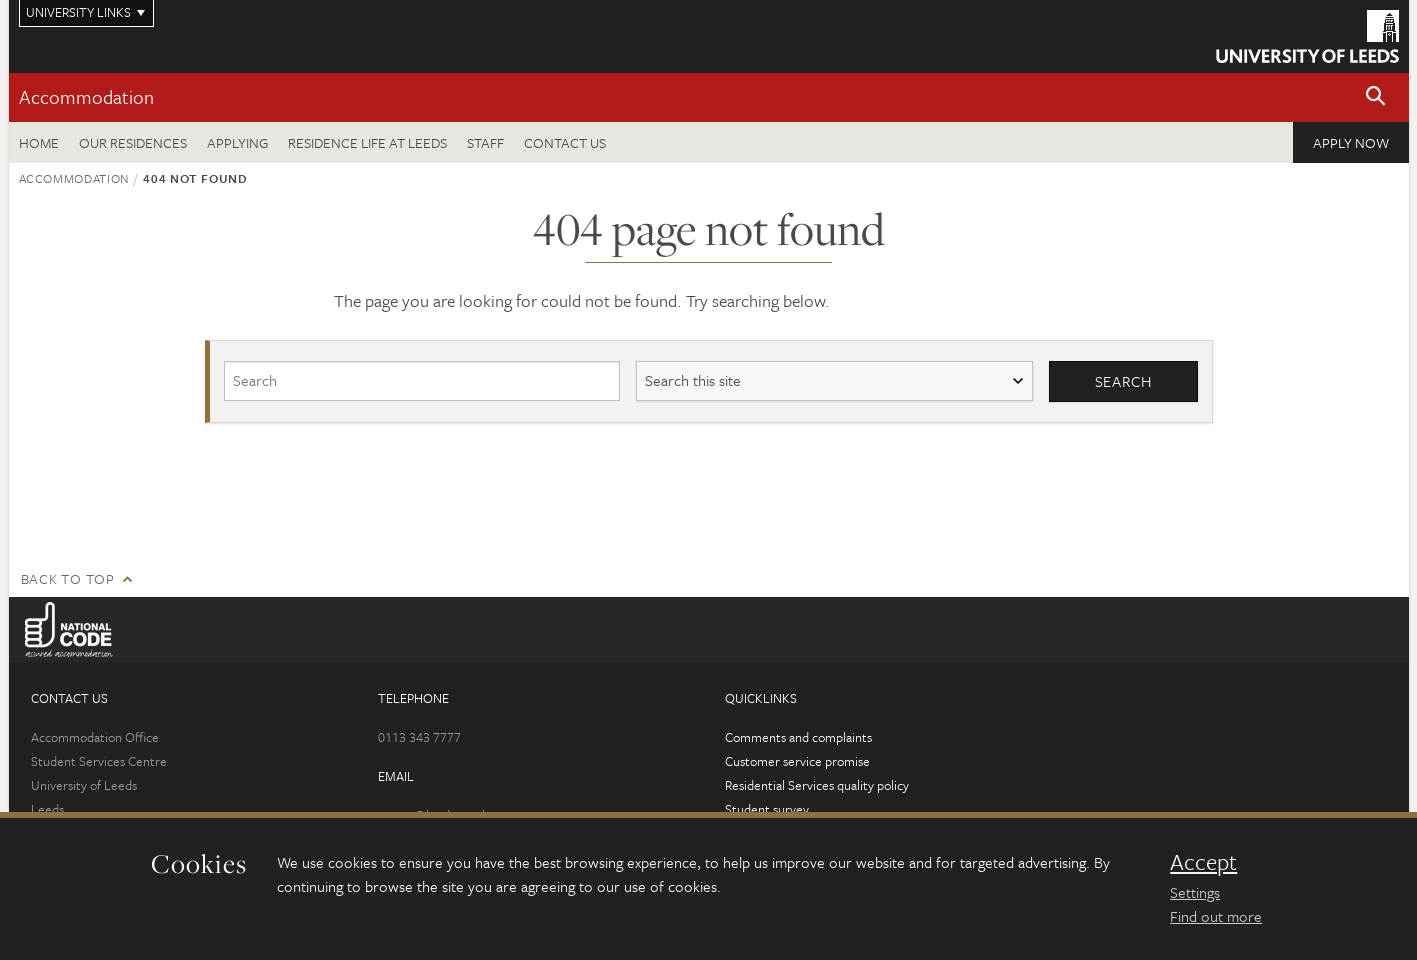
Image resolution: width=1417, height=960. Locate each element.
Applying (237, 142)
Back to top (68, 578)
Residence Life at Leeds (367, 142)
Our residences (133, 142)
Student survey (767, 809)
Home (39, 142)
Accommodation (86, 96)
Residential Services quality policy (817, 785)
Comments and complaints (798, 737)
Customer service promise (797, 761)
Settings (1195, 892)
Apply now (1351, 142)
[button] (1376, 97)
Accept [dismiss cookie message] (1203, 862)
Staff (485, 142)
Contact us (565, 142)
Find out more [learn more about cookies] (1216, 916)
